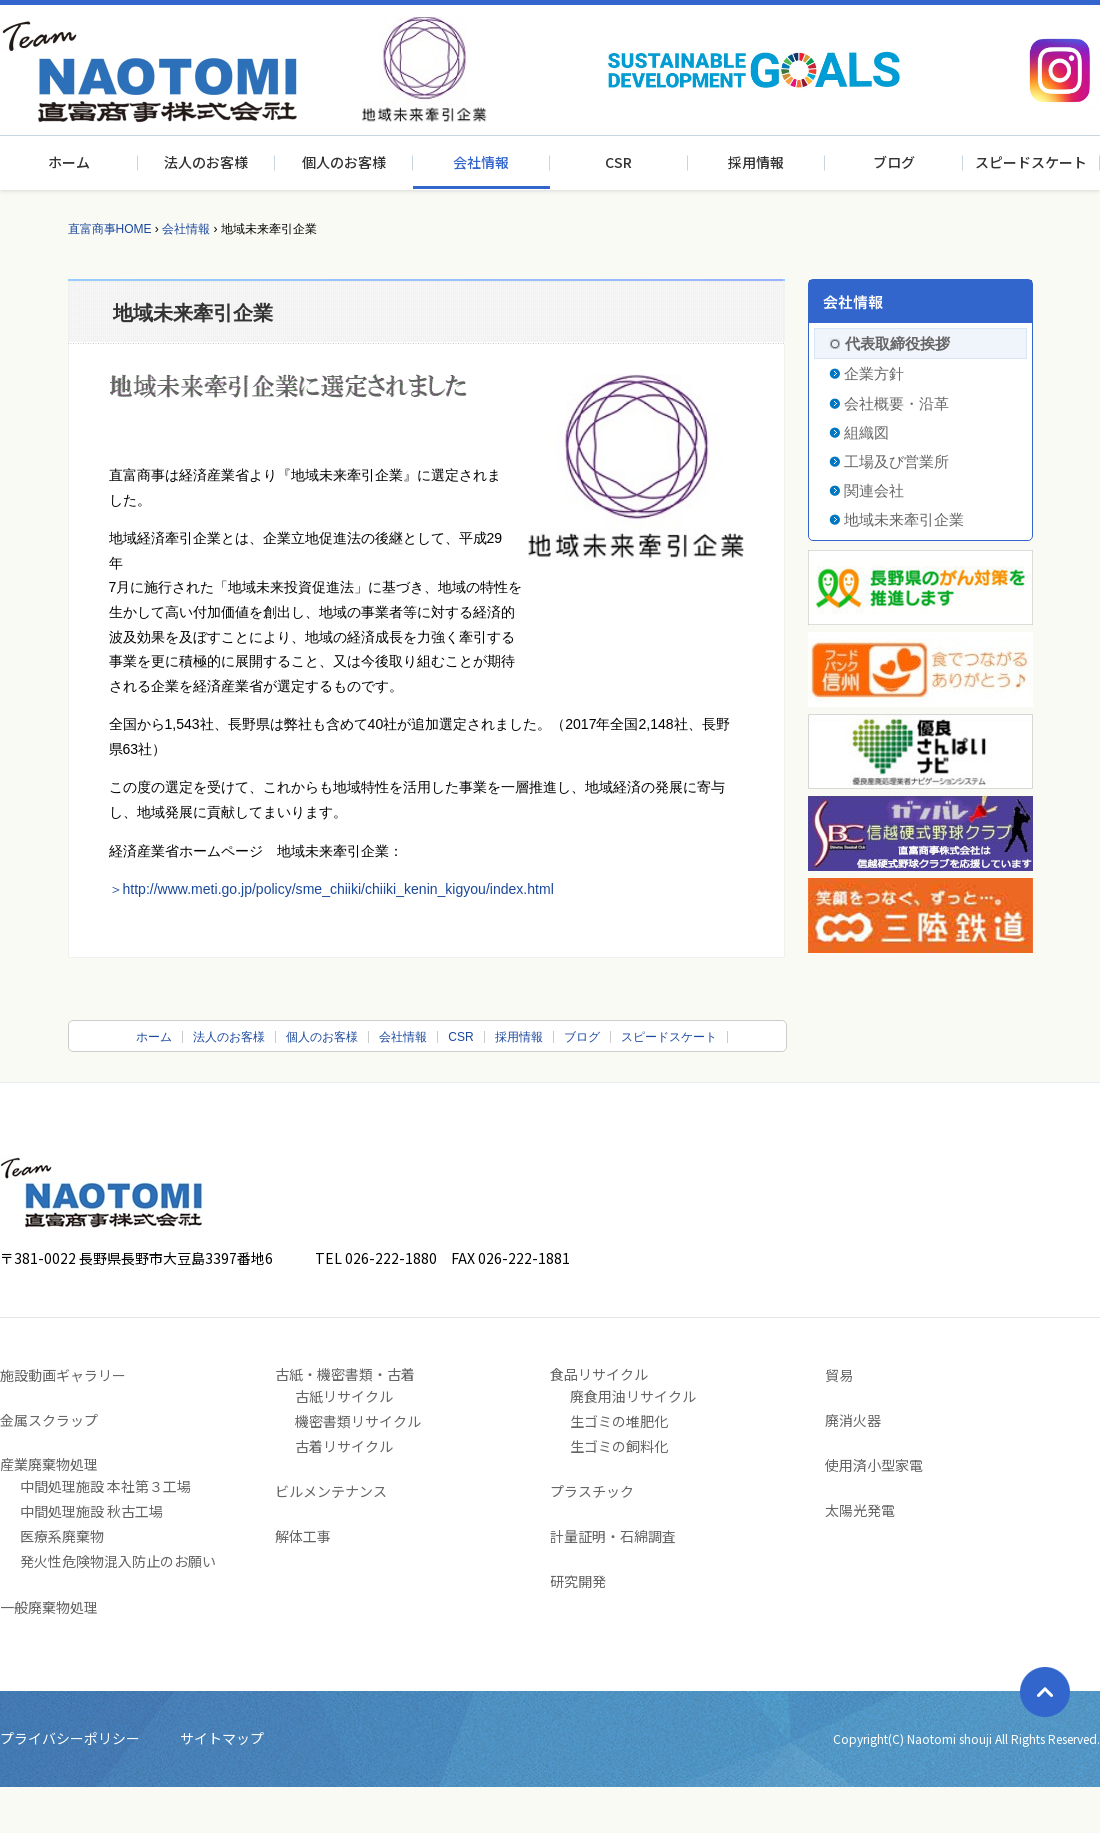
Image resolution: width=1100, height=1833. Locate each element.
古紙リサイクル (344, 1396)
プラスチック (592, 1491)
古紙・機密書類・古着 (345, 1374)
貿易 (839, 1375)
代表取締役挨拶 (897, 343)
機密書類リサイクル (358, 1421)
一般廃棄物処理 (49, 1607)
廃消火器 (853, 1420)
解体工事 (303, 1536)
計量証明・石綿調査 (613, 1536)
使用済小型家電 (874, 1465)
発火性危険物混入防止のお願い (118, 1561)
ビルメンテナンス (331, 1491)
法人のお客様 (206, 162)
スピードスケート (1031, 162)
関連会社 (874, 490)
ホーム (69, 162)
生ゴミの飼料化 (619, 1446)
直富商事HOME (110, 229)
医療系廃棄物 (62, 1536)
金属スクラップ (49, 1420)
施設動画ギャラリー (63, 1375)
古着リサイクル (344, 1446)
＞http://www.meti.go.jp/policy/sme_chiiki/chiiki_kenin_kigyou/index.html (331, 889)
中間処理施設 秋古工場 (91, 1511)
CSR (618, 162)
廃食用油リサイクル (633, 1396)
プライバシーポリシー (70, 1738)
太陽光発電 (860, 1510)
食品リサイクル (599, 1374)
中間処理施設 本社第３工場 (105, 1486)
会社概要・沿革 (896, 403)
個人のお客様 (344, 162)
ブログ (894, 162)
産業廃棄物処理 (49, 1464)
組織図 (866, 432)
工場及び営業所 (896, 461)
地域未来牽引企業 (904, 519)
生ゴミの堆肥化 (619, 1421)
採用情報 (756, 162)
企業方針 (874, 373)
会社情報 (481, 162)
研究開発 (578, 1581)
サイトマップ (222, 1738)
